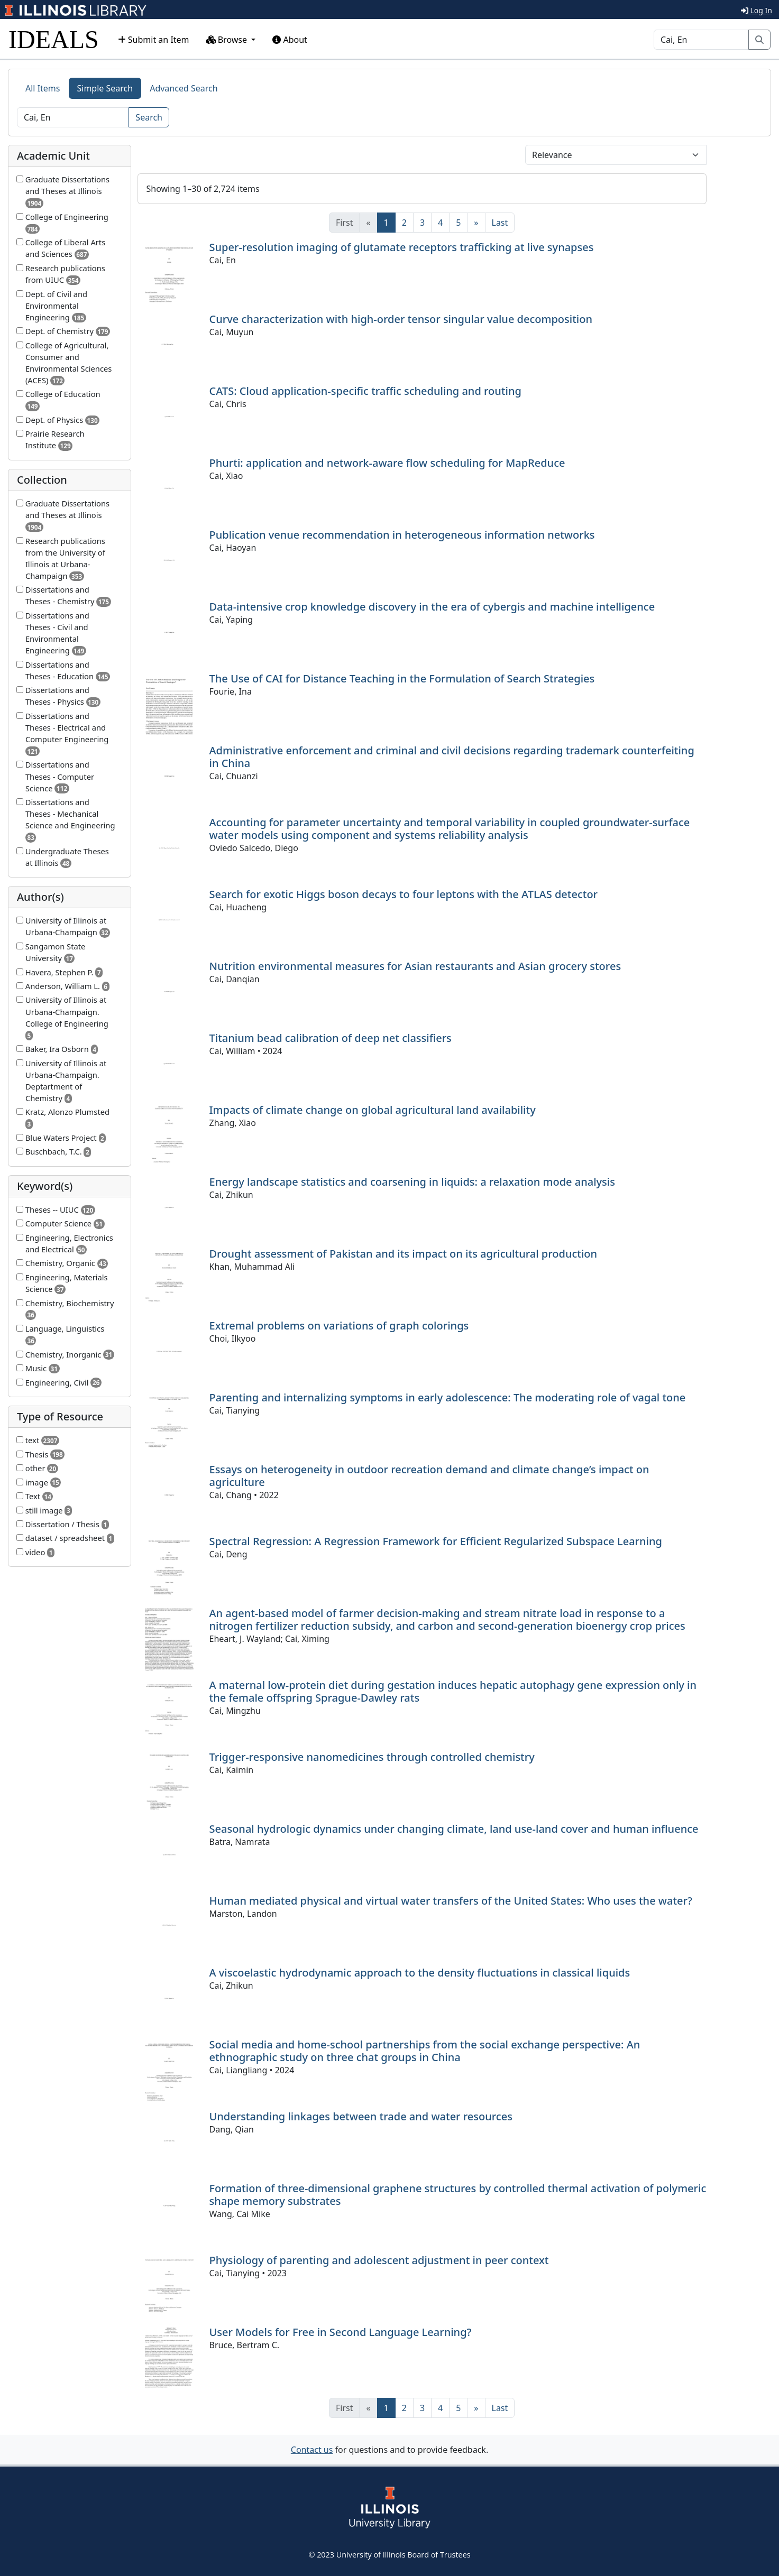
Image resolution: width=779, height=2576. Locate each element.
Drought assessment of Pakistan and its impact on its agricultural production (403, 1254)
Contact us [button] (312, 2449)
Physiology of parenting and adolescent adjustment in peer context (379, 2260)
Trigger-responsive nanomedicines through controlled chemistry (372, 1757)
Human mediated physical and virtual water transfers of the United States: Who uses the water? (450, 1901)
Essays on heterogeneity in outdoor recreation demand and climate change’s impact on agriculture (429, 1475)
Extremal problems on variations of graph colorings (339, 1325)
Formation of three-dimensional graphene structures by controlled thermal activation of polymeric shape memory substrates (458, 2194)
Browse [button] (228, 39)
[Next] (476, 223)
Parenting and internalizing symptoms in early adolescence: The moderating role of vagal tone (447, 1397)
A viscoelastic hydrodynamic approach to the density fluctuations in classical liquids (419, 1972)
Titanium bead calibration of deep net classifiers (330, 1038)
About (289, 39)
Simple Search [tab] (105, 88)
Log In (756, 10)
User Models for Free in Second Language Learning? (340, 2332)
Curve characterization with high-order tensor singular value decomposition (401, 319)
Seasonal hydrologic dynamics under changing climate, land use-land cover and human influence (454, 1829)
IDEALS (53, 39)
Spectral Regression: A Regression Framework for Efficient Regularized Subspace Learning (435, 1541)
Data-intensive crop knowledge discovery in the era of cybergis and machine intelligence (432, 606)
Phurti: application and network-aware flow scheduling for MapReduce (387, 463)
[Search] (701, 40)
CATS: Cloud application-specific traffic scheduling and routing (365, 391)
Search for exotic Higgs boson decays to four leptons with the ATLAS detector (403, 894)
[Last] (500, 223)
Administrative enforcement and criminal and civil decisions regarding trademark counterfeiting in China (451, 756)
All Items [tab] (42, 88)
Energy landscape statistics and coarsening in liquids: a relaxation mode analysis (412, 1182)
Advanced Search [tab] (183, 88)
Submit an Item (153, 39)
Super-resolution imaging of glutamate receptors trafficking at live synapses (401, 247)
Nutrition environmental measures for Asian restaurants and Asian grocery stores (415, 966)
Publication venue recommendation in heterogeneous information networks (402, 535)
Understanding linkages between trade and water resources (360, 2116)
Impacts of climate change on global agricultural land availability (372, 1110)
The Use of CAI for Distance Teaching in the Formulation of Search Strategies (402, 678)
